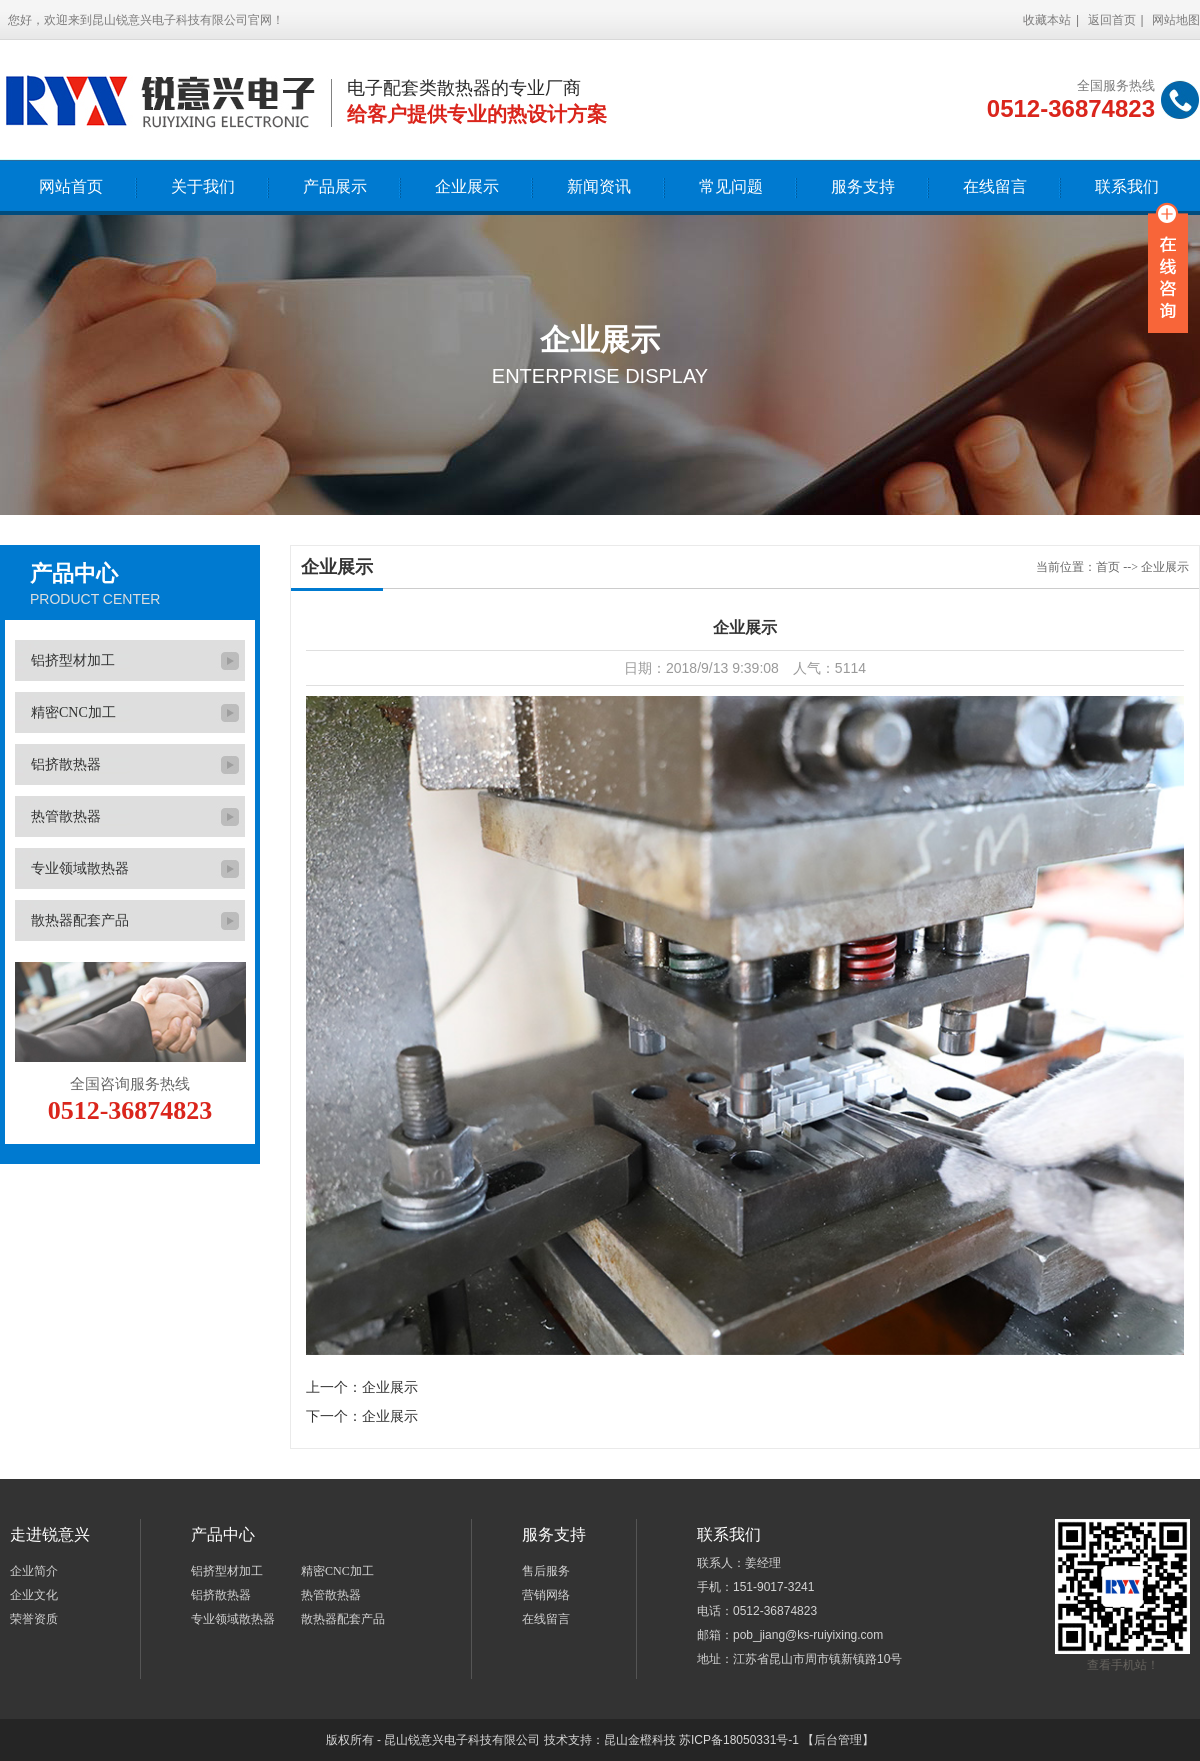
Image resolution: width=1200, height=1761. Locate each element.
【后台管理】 (838, 1740)
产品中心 (74, 573)
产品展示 (335, 186)
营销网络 (546, 1595)
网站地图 (1176, 20)
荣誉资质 (34, 1619)
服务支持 (863, 186)
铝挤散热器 (66, 764)
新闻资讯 (599, 186)
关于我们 (203, 186)
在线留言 (995, 186)
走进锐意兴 (50, 1534)
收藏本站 (1047, 20)
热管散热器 (66, 816)
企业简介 (34, 1571)
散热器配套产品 (80, 920)
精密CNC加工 (73, 712)
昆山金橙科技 (640, 1740)
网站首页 (71, 186)
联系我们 (1127, 186)
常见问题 (731, 186)
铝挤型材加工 (73, 660)
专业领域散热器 (80, 868)
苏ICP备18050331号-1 (739, 1740)
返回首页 (1112, 20)
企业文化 (34, 1595)
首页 (1108, 567)
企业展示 (467, 186)
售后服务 (546, 1571)
